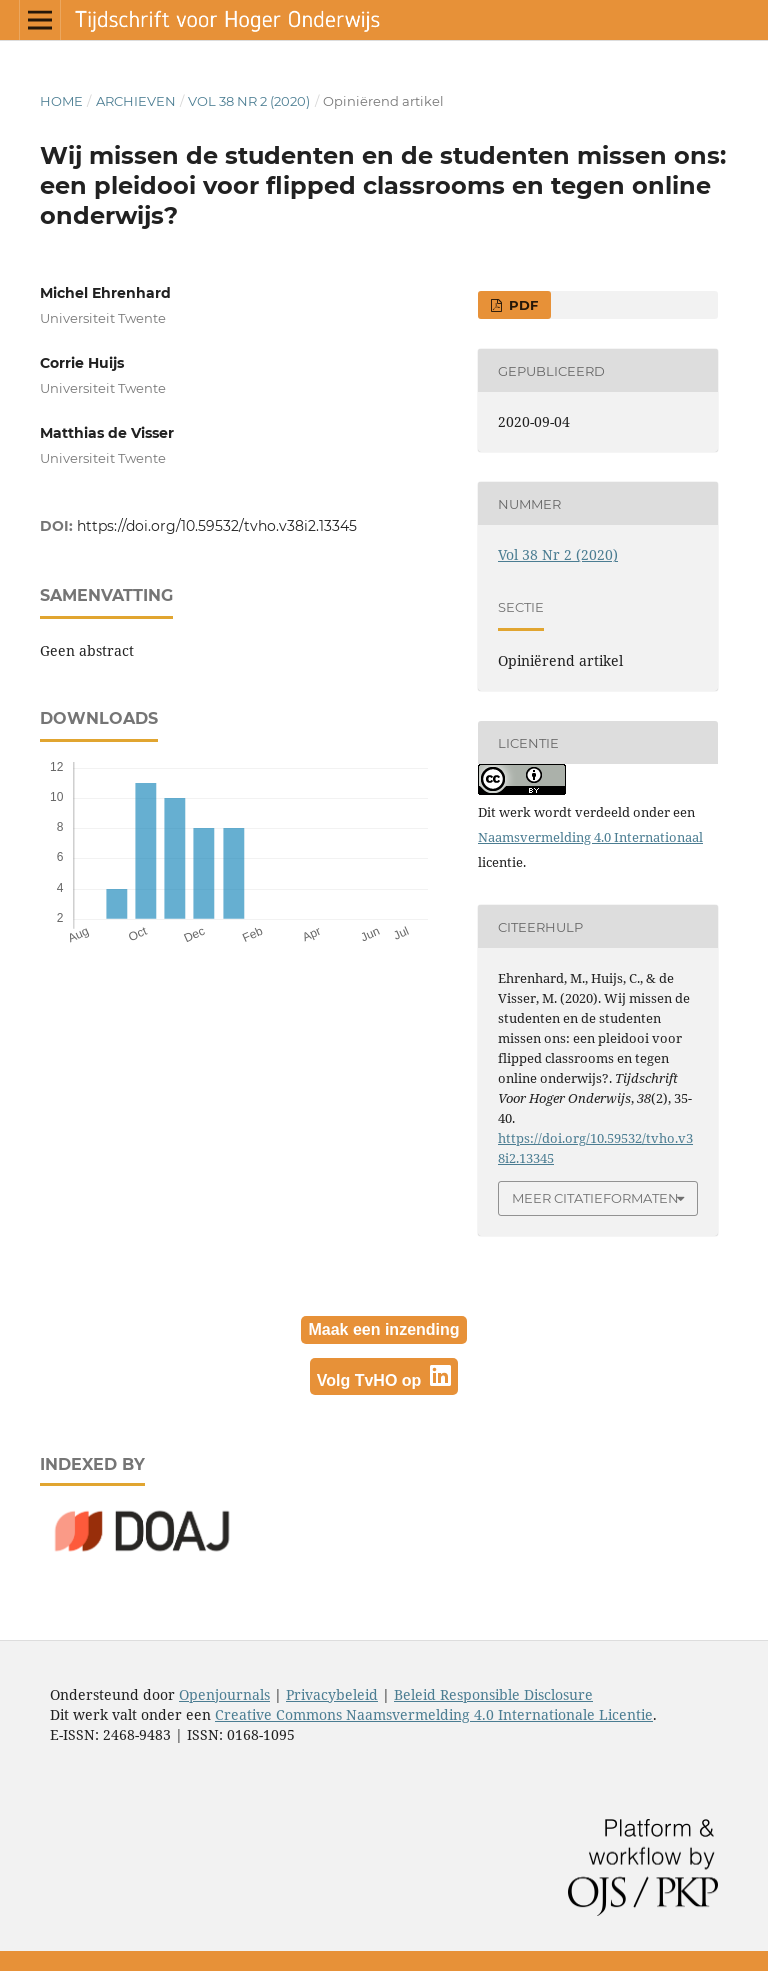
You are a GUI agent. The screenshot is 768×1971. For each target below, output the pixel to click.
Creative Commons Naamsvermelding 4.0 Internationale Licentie (434, 1714)
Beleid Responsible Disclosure (493, 1694)
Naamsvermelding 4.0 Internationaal (590, 837)
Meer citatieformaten (595, 1198)
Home (61, 101)
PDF (521, 305)
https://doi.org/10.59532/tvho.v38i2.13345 (217, 526)
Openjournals (224, 1694)
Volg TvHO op (384, 1377)
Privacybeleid (332, 1694)
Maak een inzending (383, 1329)
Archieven (136, 101)
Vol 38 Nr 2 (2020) (249, 101)
